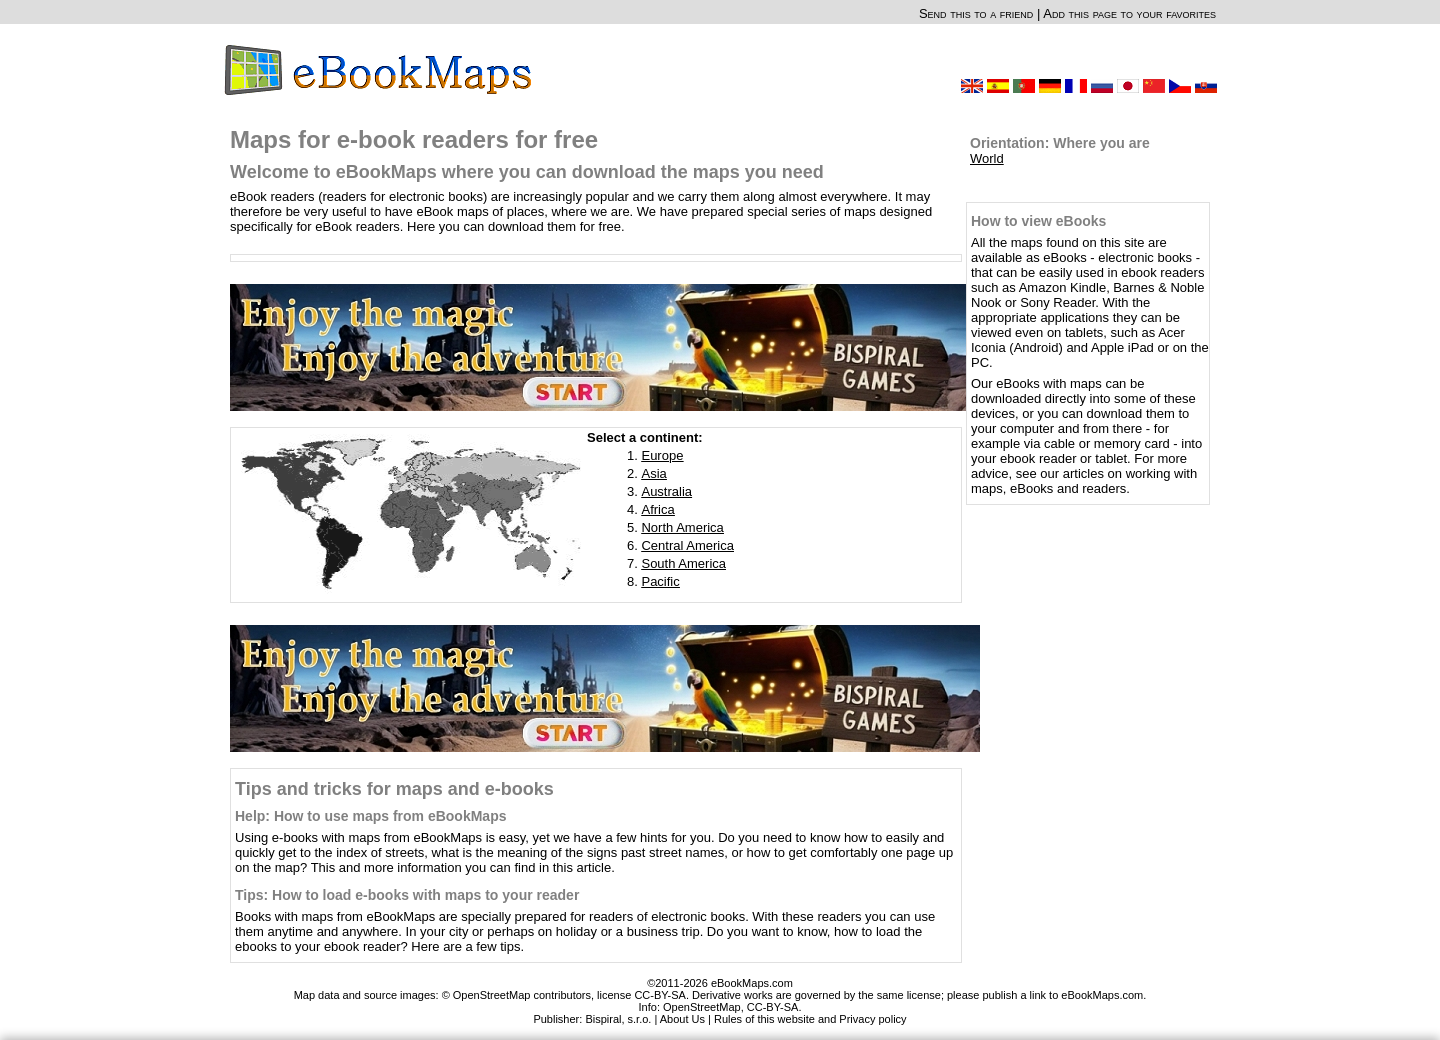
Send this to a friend (976, 13)
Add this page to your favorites (1129, 13)
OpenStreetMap (702, 1007)
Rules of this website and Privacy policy (810, 1019)
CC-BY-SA (773, 1007)
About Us (682, 1019)
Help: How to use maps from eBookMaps (370, 816)
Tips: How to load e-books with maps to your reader (407, 895)
